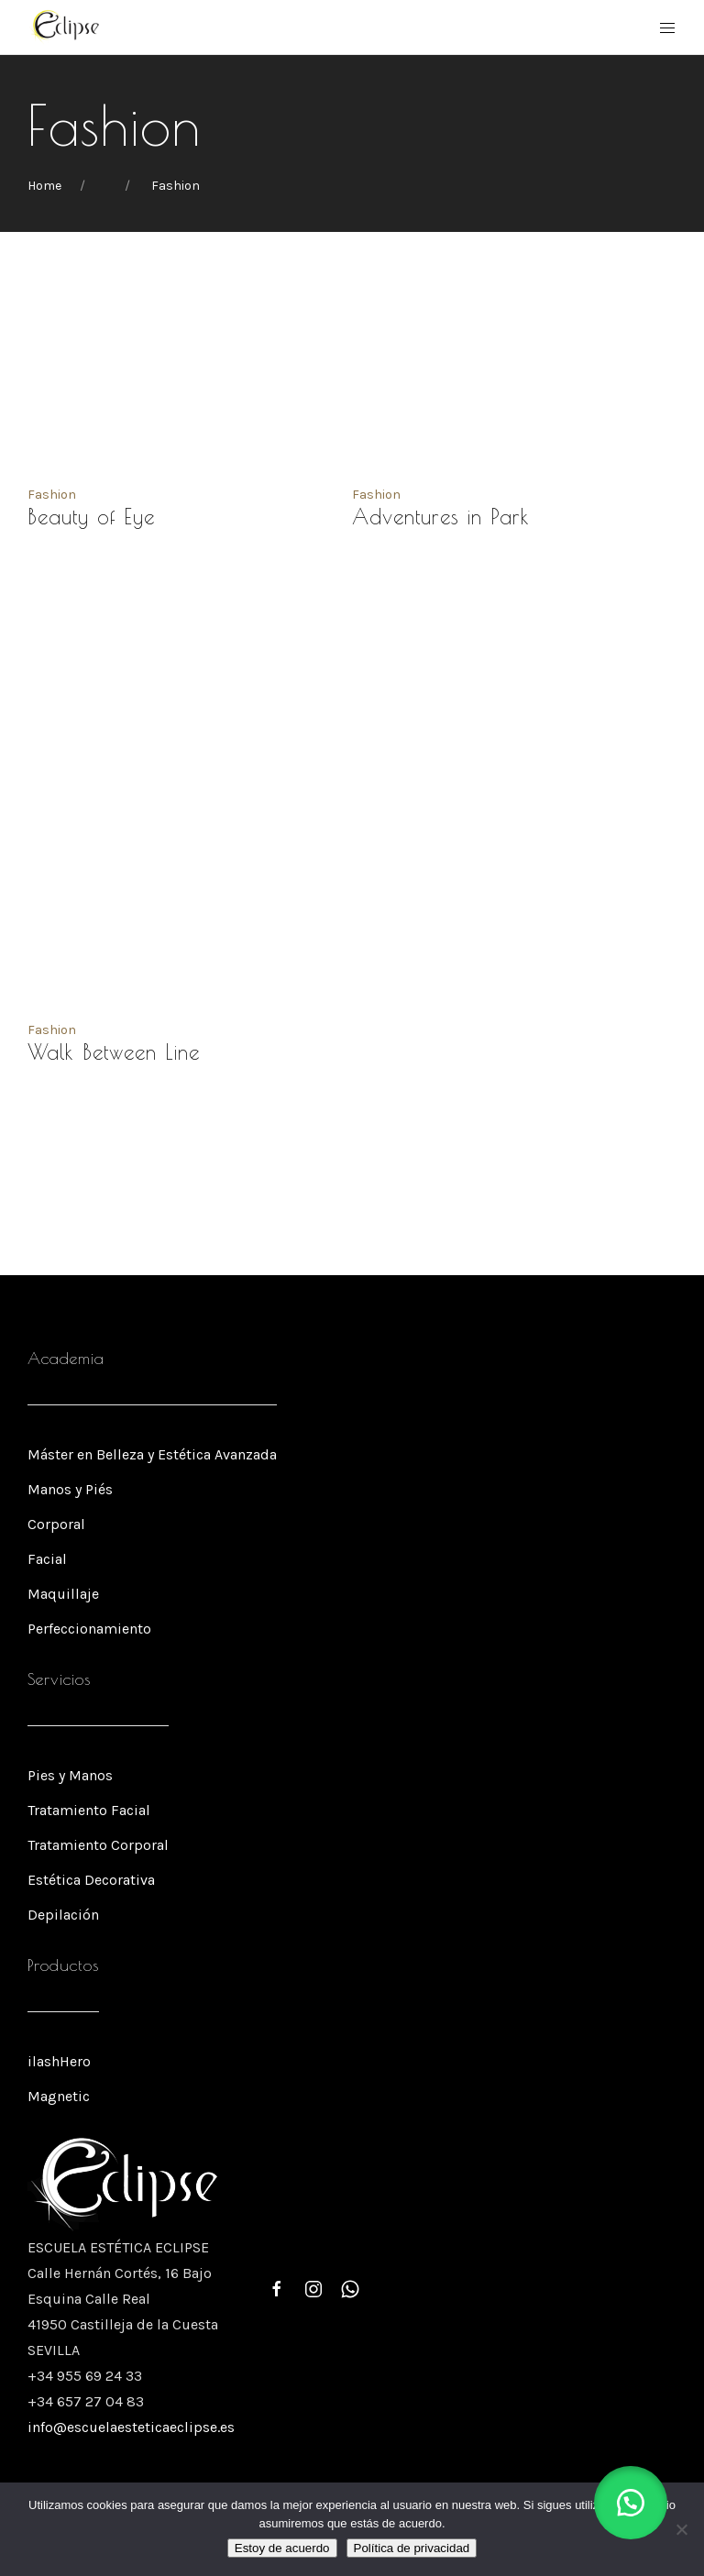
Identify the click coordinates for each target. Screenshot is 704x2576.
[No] (681, 2529)
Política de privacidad (412, 2548)
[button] (630, 2502)
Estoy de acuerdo (282, 2548)
